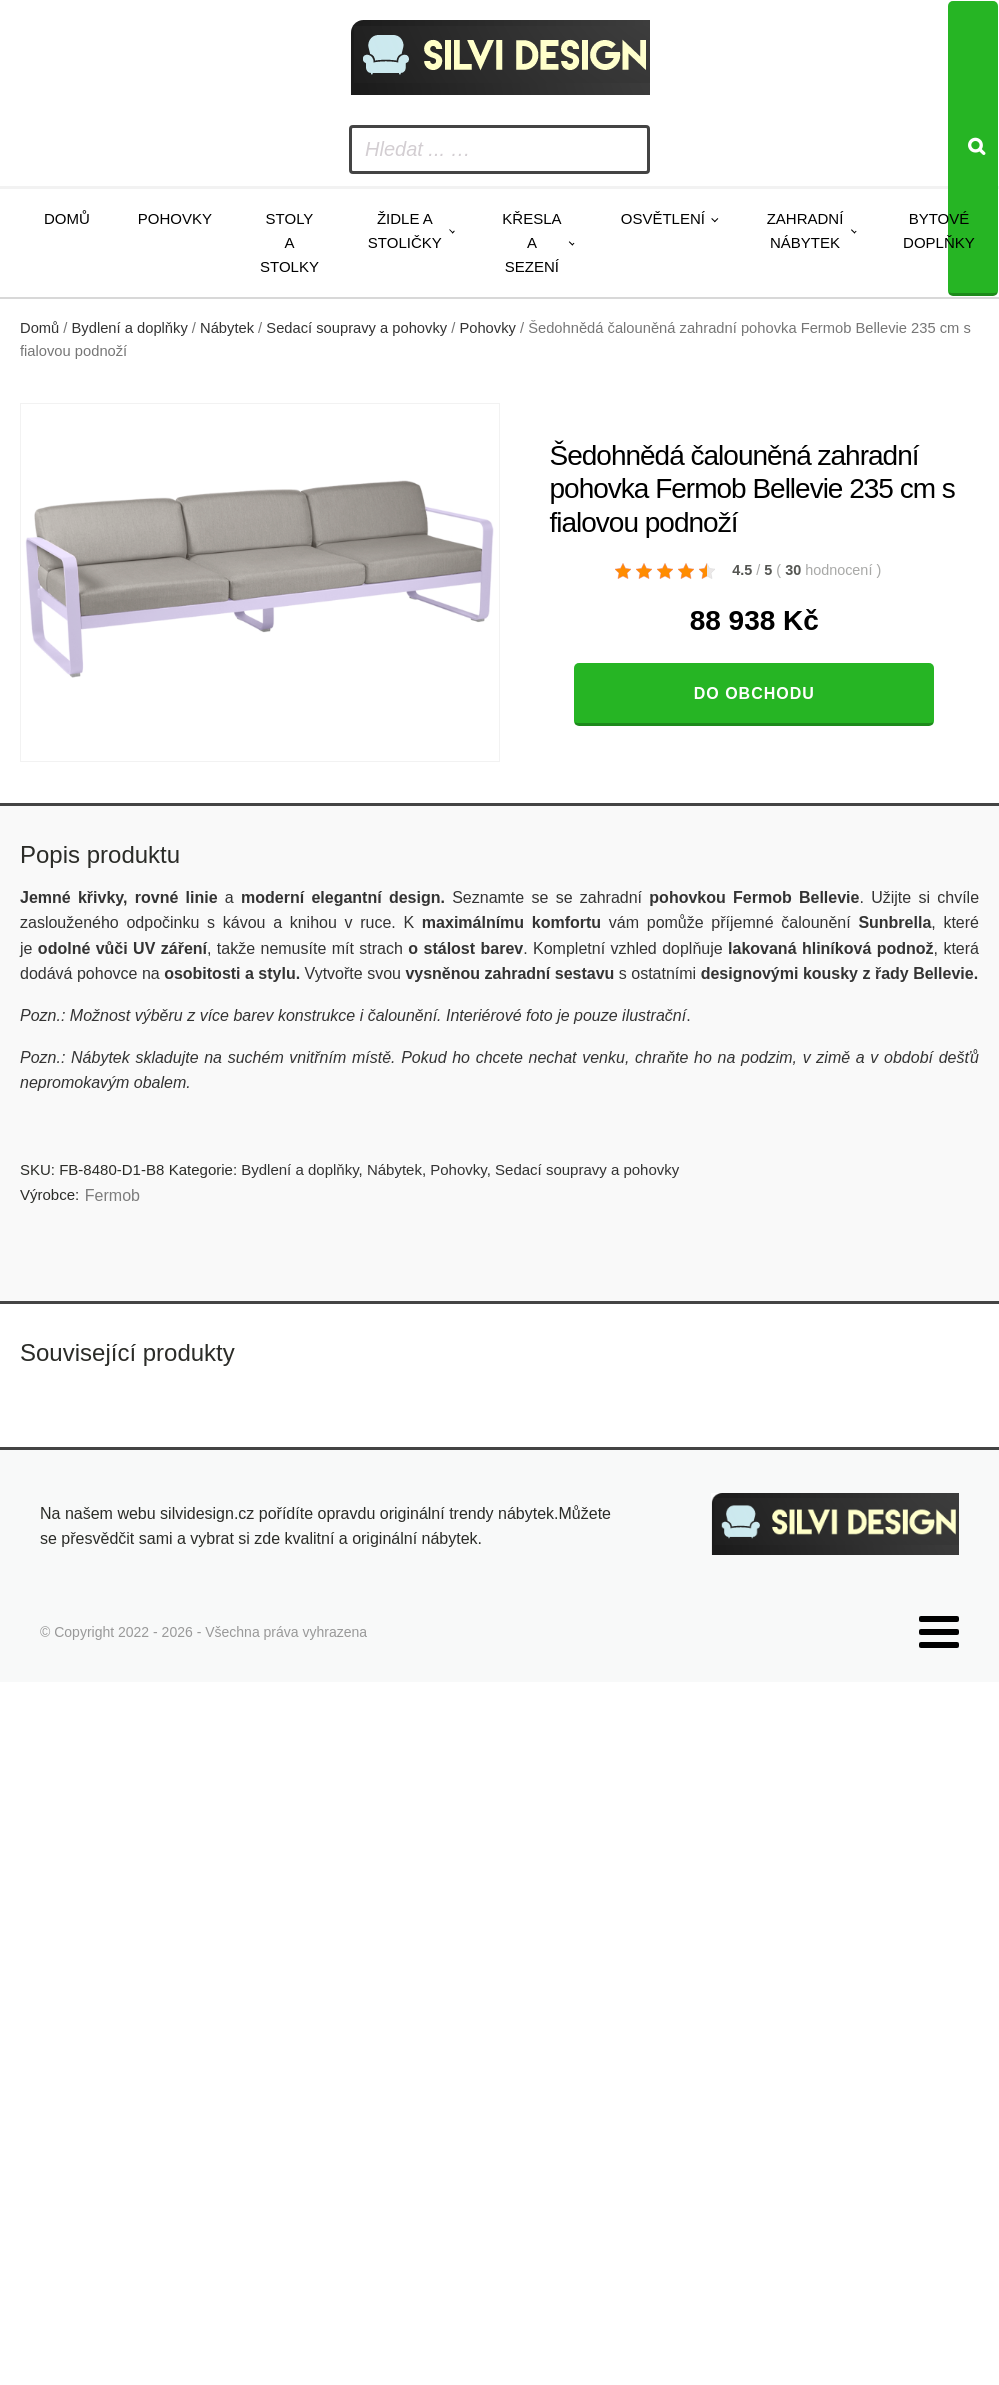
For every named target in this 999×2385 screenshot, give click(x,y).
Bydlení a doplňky (130, 328)
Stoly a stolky (289, 242)
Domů (67, 218)
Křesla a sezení (531, 242)
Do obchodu (754, 693)
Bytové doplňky (939, 230)
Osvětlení (663, 218)
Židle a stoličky (405, 230)
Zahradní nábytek (805, 230)
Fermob (112, 1195)
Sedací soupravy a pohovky (356, 328)
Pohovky (175, 218)
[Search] (973, 148)
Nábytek (227, 328)
